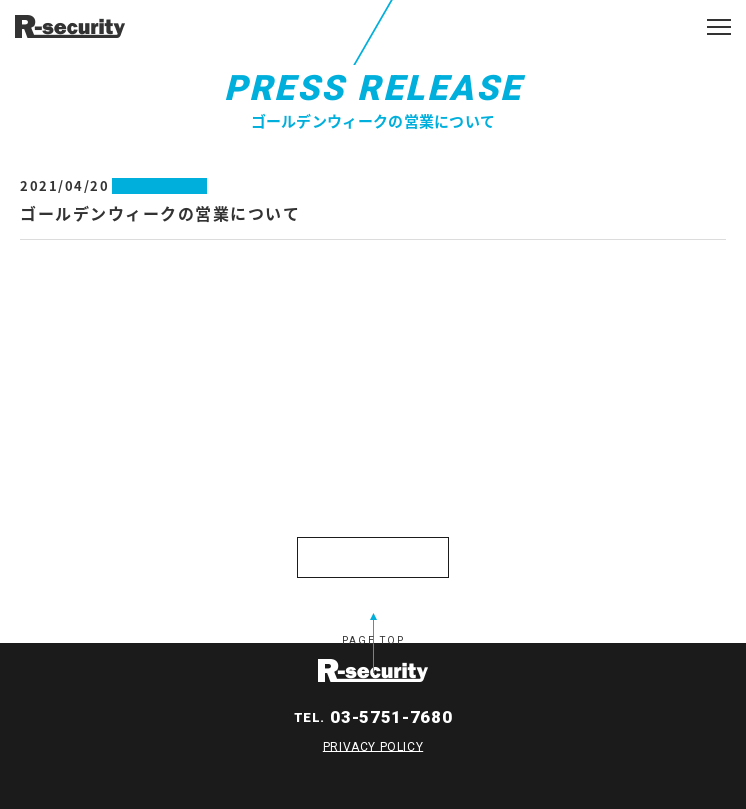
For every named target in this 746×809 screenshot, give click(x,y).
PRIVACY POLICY (373, 746)
